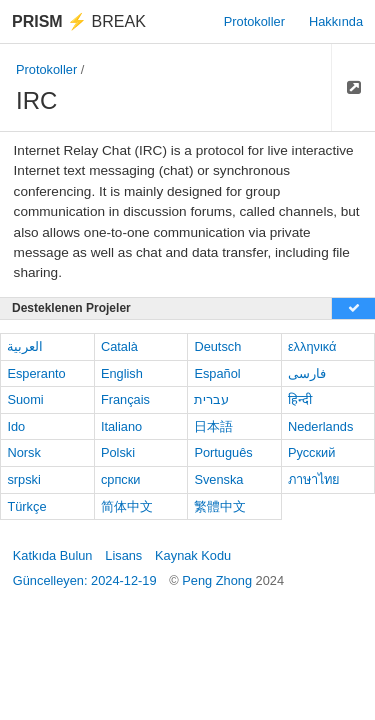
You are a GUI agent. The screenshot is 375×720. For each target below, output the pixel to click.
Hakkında (336, 21)
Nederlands (320, 426)
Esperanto (36, 373)
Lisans (123, 555)
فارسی (307, 373)
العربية (25, 346)
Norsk (23, 452)
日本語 (213, 426)
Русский (311, 452)
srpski (23, 479)
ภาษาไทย (314, 479)
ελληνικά (312, 346)
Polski (118, 452)
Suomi (25, 399)
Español (217, 373)
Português (223, 452)
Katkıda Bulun (53, 555)
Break (79, 21)
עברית (211, 399)
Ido (16, 426)
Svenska (218, 479)
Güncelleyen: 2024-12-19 (85, 580)
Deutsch (217, 346)
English (122, 373)
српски (121, 479)
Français (125, 399)
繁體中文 (220, 506)
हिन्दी (300, 399)
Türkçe (26, 506)
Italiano (121, 426)
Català (119, 346)
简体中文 (127, 506)
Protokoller (254, 21)
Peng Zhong (218, 580)
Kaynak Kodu (193, 555)
